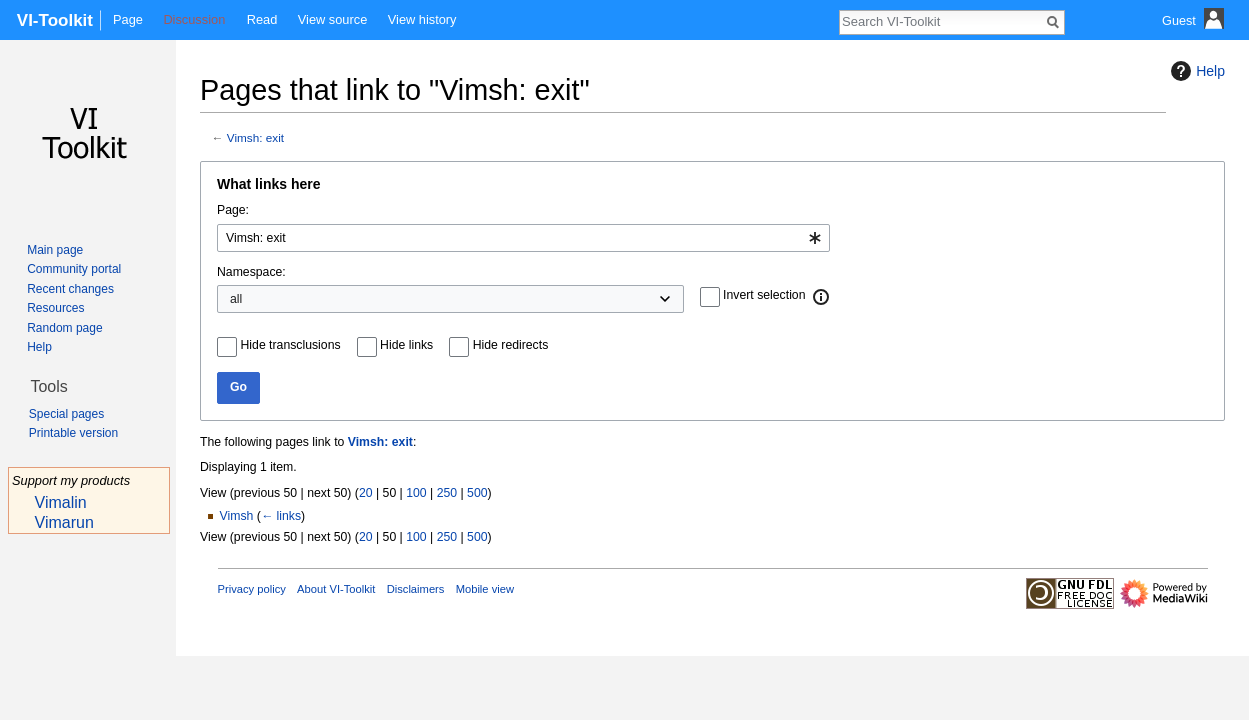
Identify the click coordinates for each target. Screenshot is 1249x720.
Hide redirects (511, 345)
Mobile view (485, 589)
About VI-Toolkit (336, 589)
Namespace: (251, 272)
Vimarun (64, 522)
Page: (233, 210)
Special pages (66, 414)
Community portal (74, 269)
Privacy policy (252, 589)
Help (1195, 71)
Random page (64, 328)
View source (332, 19)
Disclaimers (416, 589)
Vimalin (61, 502)
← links (281, 516)
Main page (55, 250)
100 (416, 493)
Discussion (194, 19)
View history (422, 19)
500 (477, 493)
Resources (55, 308)
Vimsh (237, 516)
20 (366, 493)
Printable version (73, 433)
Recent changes (70, 289)
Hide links (406, 345)
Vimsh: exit (255, 137)
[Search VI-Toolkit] (941, 21)
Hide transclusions (291, 345)
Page (128, 19)
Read (262, 19)
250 (447, 493)
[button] (822, 297)
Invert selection (764, 295)
